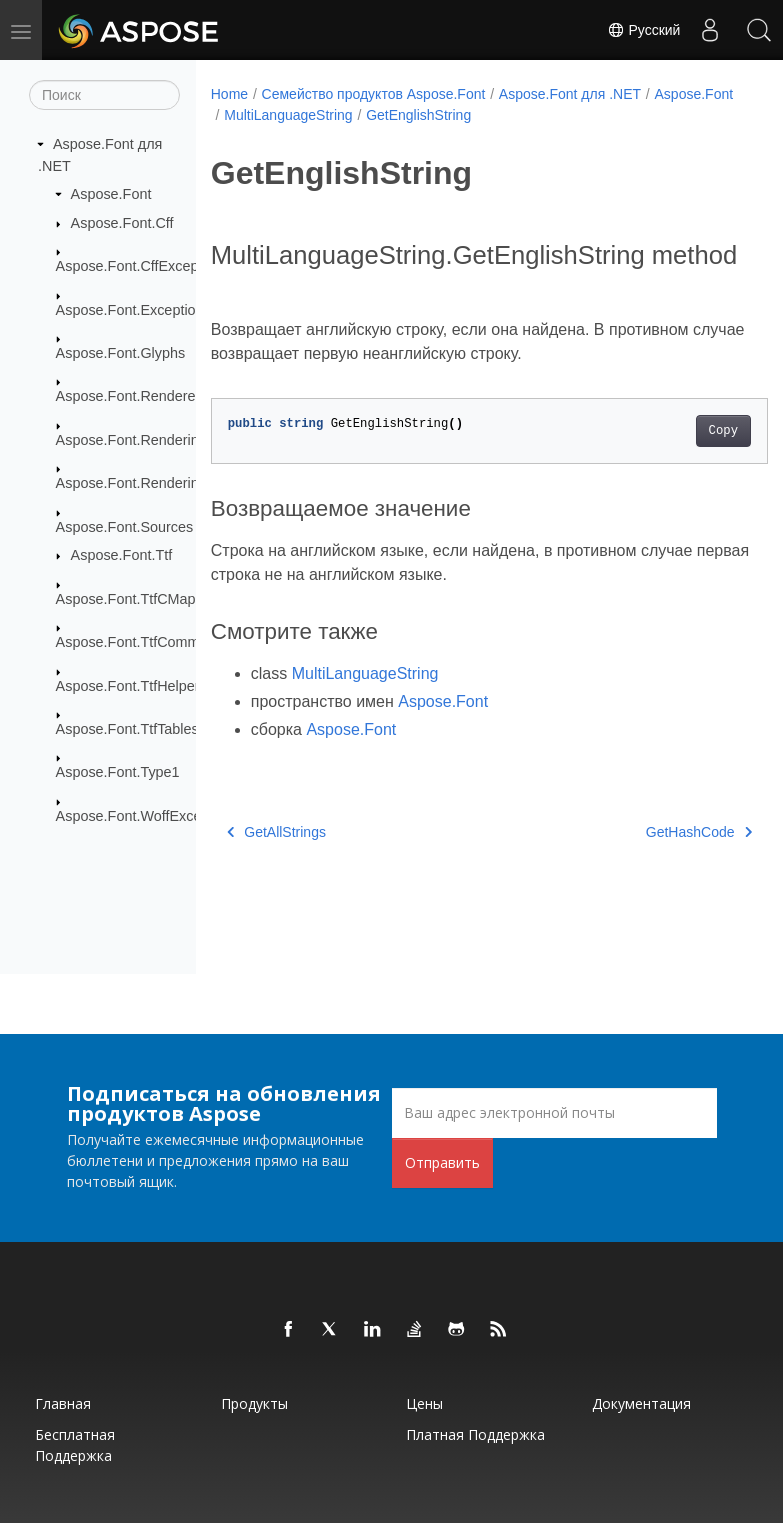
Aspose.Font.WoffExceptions (148, 816)
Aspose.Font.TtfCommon (136, 642)
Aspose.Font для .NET (570, 94)
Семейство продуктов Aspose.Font (374, 94)
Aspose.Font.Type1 (118, 772)
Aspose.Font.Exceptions (133, 309)
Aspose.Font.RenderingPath (146, 483)
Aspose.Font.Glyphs (121, 353)
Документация (641, 1403)
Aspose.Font (111, 194)
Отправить (442, 1162)
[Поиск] (104, 95)
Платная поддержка (475, 1434)
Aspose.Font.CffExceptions (142, 266)
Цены (424, 1403)
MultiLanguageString (380, 115)
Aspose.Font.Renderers (132, 396)
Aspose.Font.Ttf (122, 555)
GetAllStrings (276, 832)
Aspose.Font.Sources (125, 526)
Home (229, 94)
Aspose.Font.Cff (122, 223)
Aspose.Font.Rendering (131, 440)
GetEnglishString (510, 115)
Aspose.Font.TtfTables (127, 729)
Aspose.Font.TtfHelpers (131, 685)
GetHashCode (659, 832)
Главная (63, 1403)
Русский (641, 30)
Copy (683, 431)
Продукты (254, 1403)
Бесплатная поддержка (75, 1445)
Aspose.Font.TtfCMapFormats (152, 598)
